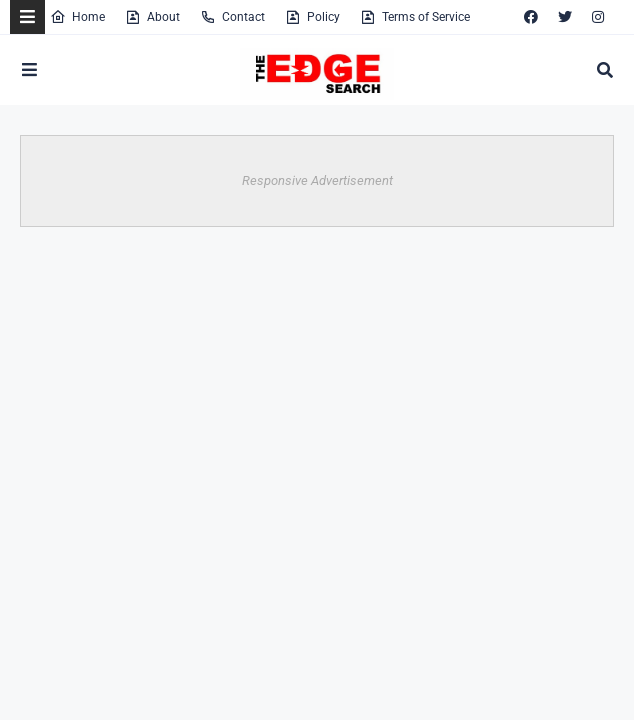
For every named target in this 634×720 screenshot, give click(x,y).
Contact (232, 17)
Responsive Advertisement (317, 180)
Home (77, 17)
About (152, 17)
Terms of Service (415, 17)
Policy (312, 17)
